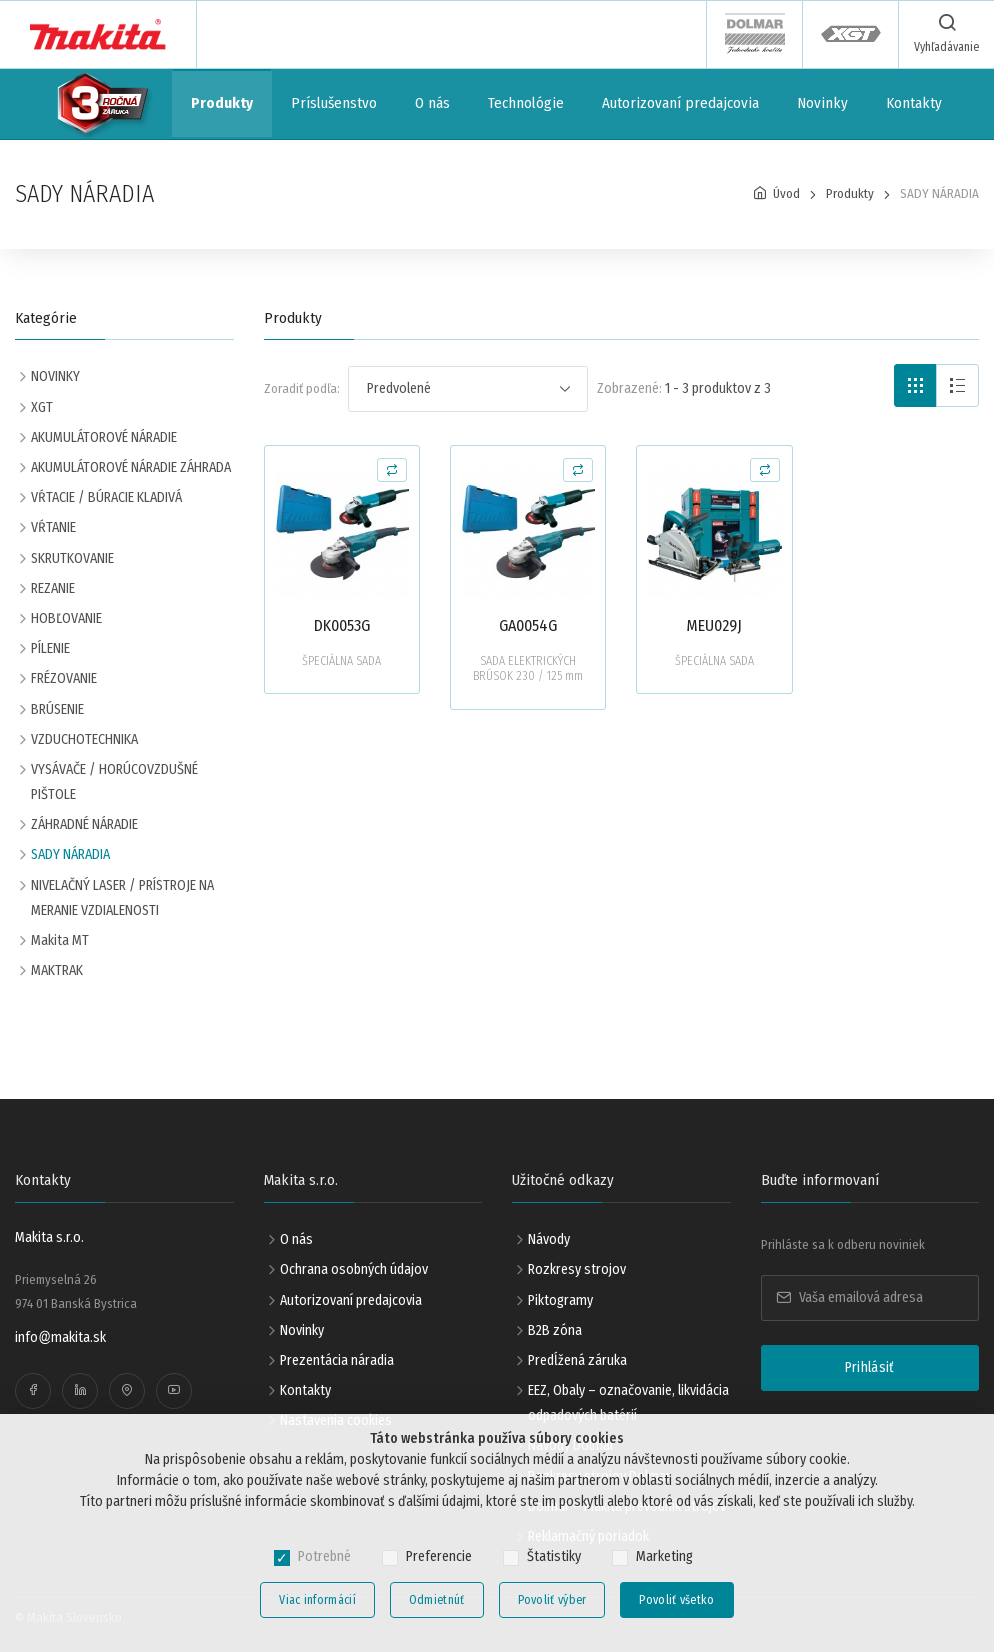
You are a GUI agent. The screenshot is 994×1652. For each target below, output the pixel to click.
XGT (42, 407)
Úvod (786, 193)
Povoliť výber (552, 1600)
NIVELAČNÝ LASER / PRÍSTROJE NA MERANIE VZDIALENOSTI (122, 898)
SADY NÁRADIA (70, 854)
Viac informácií (317, 1600)
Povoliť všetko (676, 1600)
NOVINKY (55, 376)
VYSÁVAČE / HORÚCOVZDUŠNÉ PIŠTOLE (114, 782)
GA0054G (528, 625)
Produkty (222, 103)
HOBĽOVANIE (66, 618)
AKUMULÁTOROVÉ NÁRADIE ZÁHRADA (131, 467)
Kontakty (914, 103)
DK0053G (342, 625)
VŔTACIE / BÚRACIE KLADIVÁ (106, 497)
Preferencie (439, 1556)
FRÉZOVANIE (64, 678)
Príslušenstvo (334, 103)
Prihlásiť (870, 1367)
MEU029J (714, 625)
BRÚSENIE (57, 709)
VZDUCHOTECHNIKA (84, 739)
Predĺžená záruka (577, 1360)
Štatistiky (554, 1556)
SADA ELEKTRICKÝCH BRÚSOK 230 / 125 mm (528, 669)
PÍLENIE (50, 648)
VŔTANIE (53, 527)
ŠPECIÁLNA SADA (341, 661)
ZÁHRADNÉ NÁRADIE (84, 824)
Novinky (822, 103)
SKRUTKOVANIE (72, 558)
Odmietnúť (437, 1600)
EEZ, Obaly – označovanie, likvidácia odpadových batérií (628, 1403)
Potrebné (324, 1556)
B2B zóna (555, 1330)
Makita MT (60, 940)
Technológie (526, 103)
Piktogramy (560, 1300)
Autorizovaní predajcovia (680, 103)
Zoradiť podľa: (302, 388)
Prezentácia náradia (337, 1360)
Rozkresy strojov (577, 1269)
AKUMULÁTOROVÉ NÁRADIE (104, 437)
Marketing (664, 1556)
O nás (432, 103)
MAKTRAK (57, 970)
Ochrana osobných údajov (354, 1269)
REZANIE (53, 588)
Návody (549, 1239)
